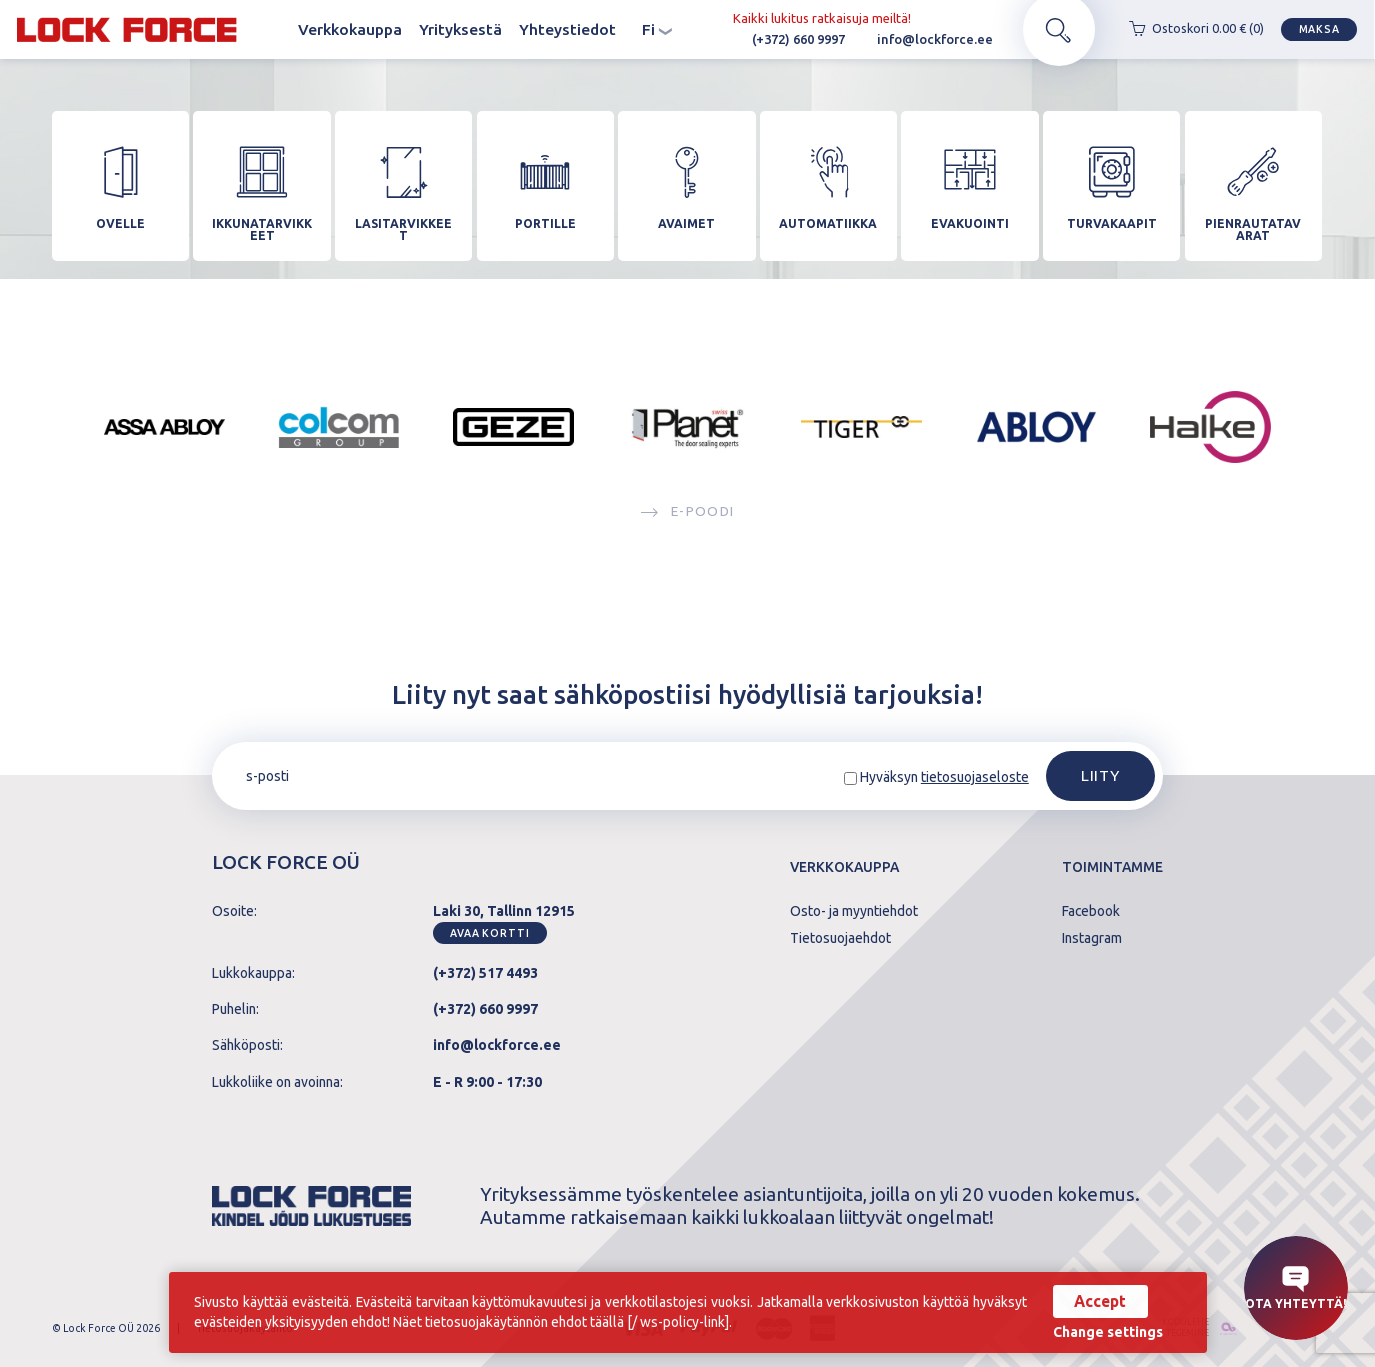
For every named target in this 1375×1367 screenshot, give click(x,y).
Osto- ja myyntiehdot (854, 912)
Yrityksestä (460, 30)
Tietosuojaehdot (840, 939)
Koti (272, 30)
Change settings (1108, 1333)
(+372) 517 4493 (485, 973)
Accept (1100, 1301)
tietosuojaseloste (975, 777)
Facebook (1091, 912)
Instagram (1092, 939)
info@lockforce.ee (921, 40)
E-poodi (687, 519)
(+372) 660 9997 (785, 40)
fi (657, 30)
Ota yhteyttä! (1296, 1288)
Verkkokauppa (350, 30)
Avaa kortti (490, 933)
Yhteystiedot (567, 30)
